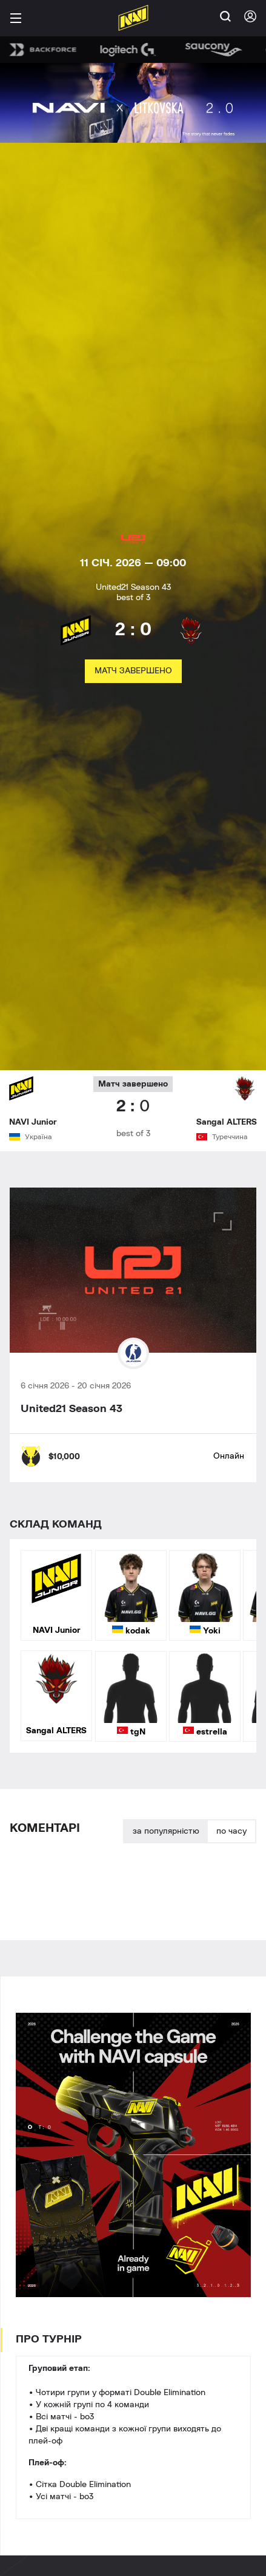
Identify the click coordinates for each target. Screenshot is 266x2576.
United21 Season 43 (71, 1409)
